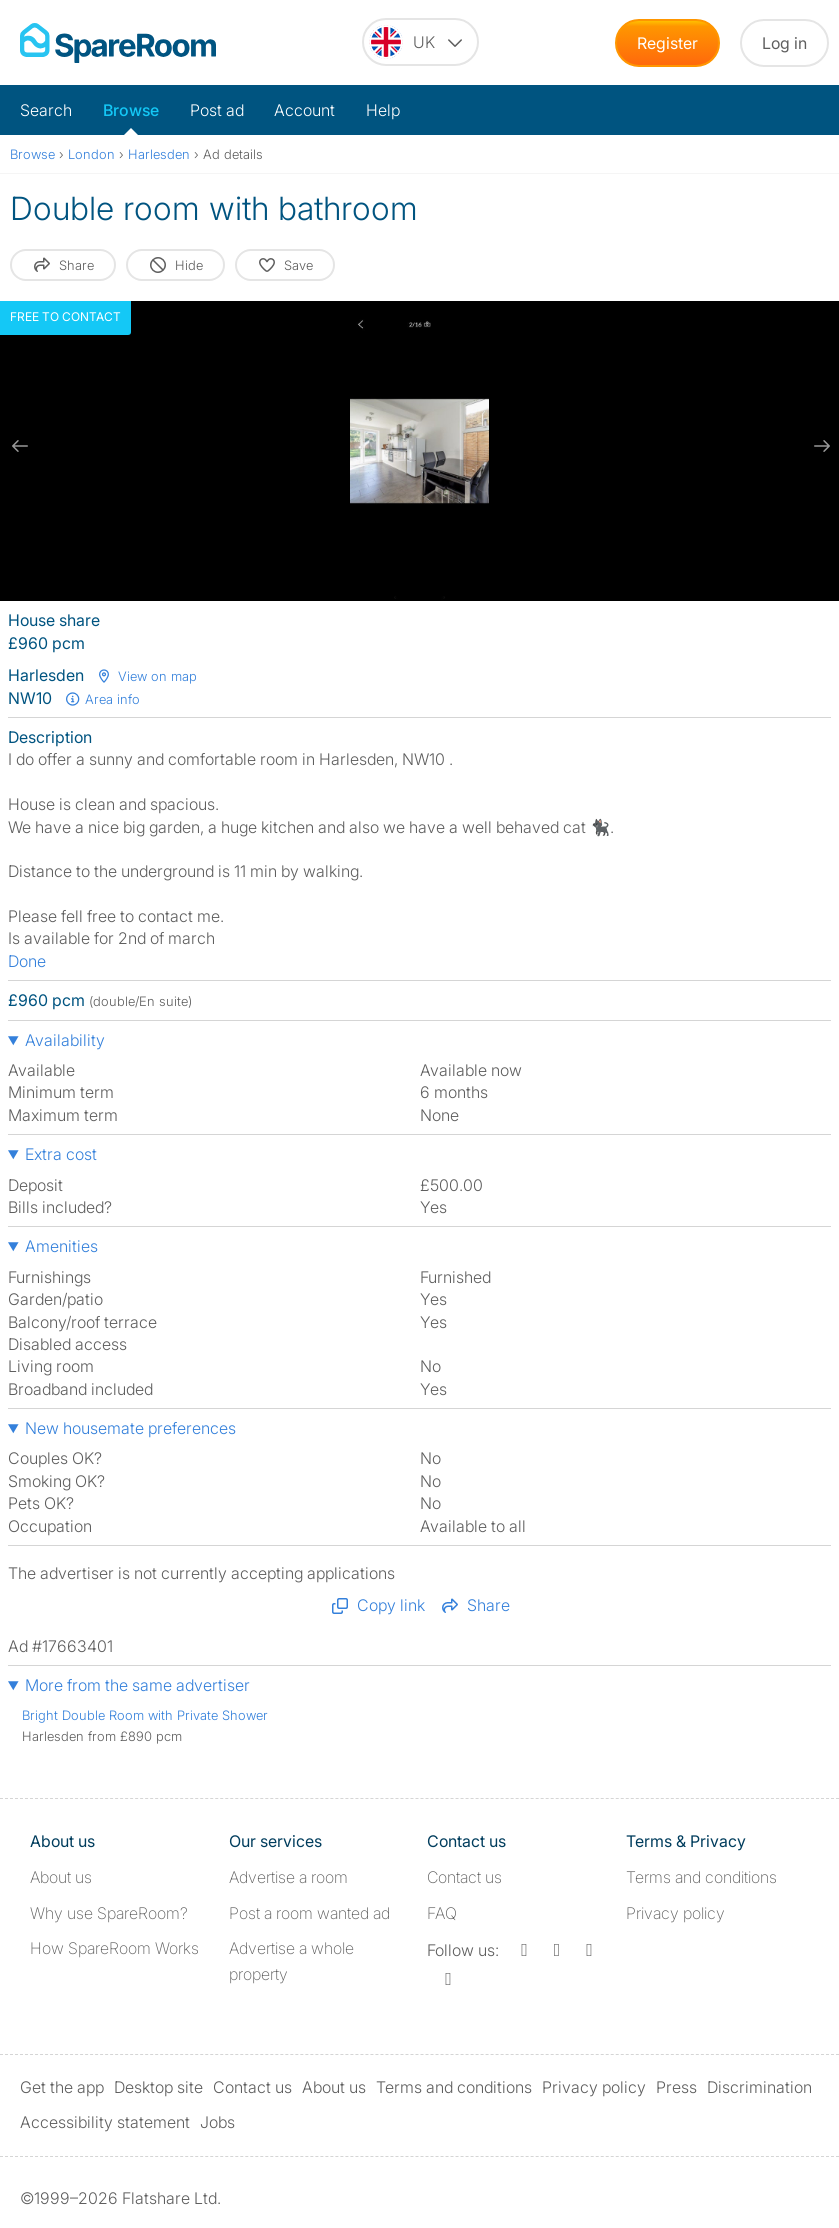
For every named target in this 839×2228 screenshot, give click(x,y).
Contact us (464, 1877)
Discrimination (759, 2087)
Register (667, 43)
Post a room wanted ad (309, 1913)
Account (304, 110)
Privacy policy (675, 1913)
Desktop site (158, 2087)
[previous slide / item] (20, 446)
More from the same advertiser (137, 1685)
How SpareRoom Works (114, 1948)
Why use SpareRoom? (109, 1913)
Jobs (217, 2122)
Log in (784, 43)
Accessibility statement (105, 2122)
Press (676, 2087)
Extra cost (61, 1154)
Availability (65, 1040)
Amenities (61, 1246)
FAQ (442, 1913)
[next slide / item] (819, 446)
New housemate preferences (130, 1428)
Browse (131, 110)
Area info (102, 699)
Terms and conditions (701, 1877)
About (61, 1877)
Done (27, 961)
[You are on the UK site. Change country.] (420, 42)
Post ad (217, 110)
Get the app (62, 2087)
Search (46, 110)
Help (383, 110)
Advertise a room (288, 1877)
